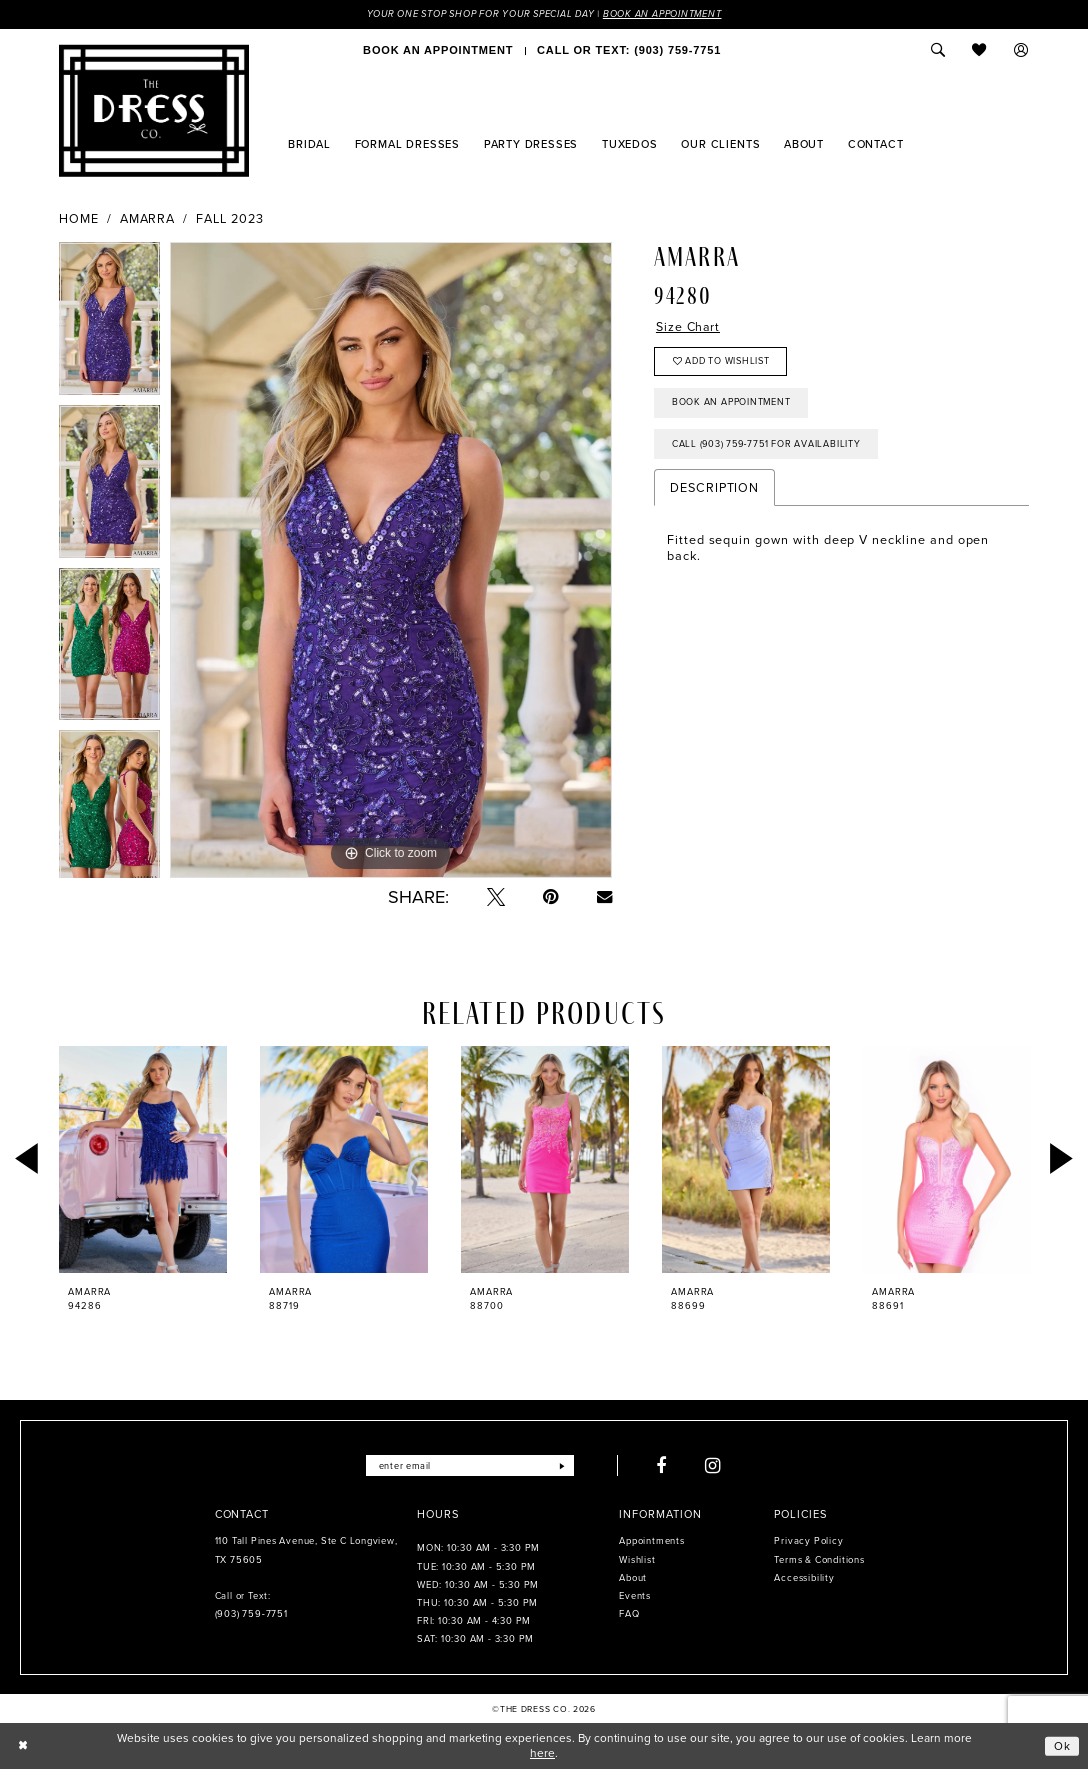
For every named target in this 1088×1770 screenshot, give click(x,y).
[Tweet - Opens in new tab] (496, 897)
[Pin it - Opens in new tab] (551, 897)
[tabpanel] (109, 324)
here (542, 1754)
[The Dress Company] (154, 111)
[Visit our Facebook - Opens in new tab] (662, 1466)
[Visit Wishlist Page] (980, 51)
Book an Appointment (667, 14)
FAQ (629, 1615)
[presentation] (143, 1159)
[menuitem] (438, 51)
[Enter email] (469, 1466)
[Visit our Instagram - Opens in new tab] (714, 1466)
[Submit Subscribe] (562, 1466)
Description (714, 490)
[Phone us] (629, 51)
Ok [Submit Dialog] (1062, 1746)
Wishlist (637, 1560)
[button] (1022, 51)
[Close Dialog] (23, 1747)
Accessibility (804, 1578)
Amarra (148, 219)
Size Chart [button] (689, 328)
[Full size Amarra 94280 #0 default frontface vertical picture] (391, 561)
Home (79, 219)
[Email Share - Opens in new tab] (604, 896)
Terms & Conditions (819, 1560)
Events (635, 1596)
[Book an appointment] (438, 51)
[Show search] (938, 51)
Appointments (651, 1542)
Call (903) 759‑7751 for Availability (768, 447)
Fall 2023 (230, 219)
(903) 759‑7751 (251, 1615)
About (633, 1578)
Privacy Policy (808, 1542)
